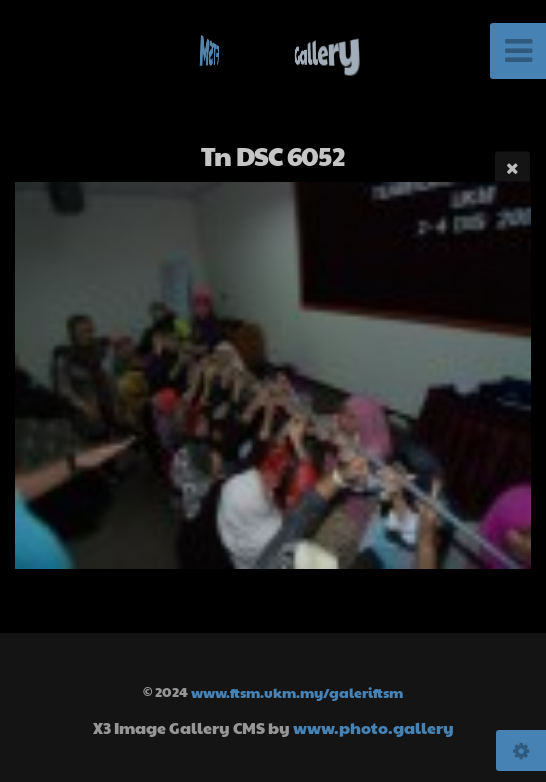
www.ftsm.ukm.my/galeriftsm (297, 691)
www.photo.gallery (373, 727)
